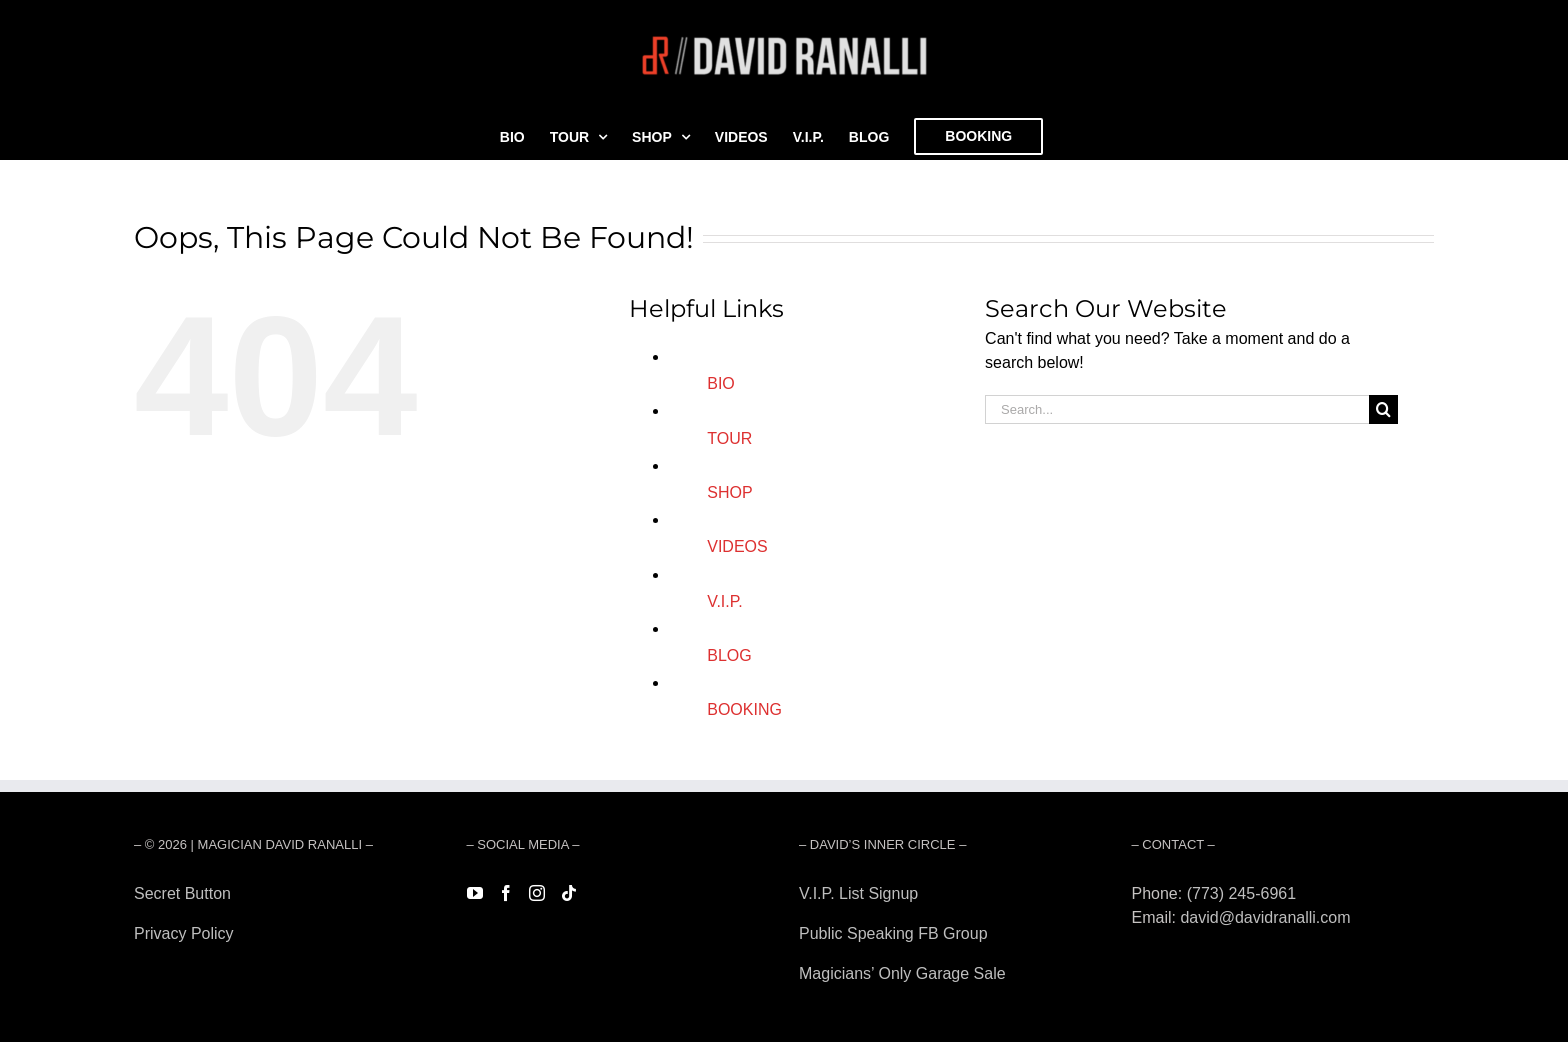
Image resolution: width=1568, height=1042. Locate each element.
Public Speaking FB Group (893, 933)
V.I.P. (725, 601)
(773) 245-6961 (1241, 893)
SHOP (729, 492)
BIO (721, 383)
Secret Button (182, 893)
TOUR (729, 438)
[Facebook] (506, 893)
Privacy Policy (184, 933)
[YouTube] (475, 893)
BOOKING (744, 709)
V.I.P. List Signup (858, 893)
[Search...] (1177, 409)
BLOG (729, 655)
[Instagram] (537, 893)
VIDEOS (737, 546)
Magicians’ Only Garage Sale (902, 973)
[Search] (1383, 409)
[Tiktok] (569, 893)
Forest (156, 973)
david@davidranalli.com (1265, 917)
